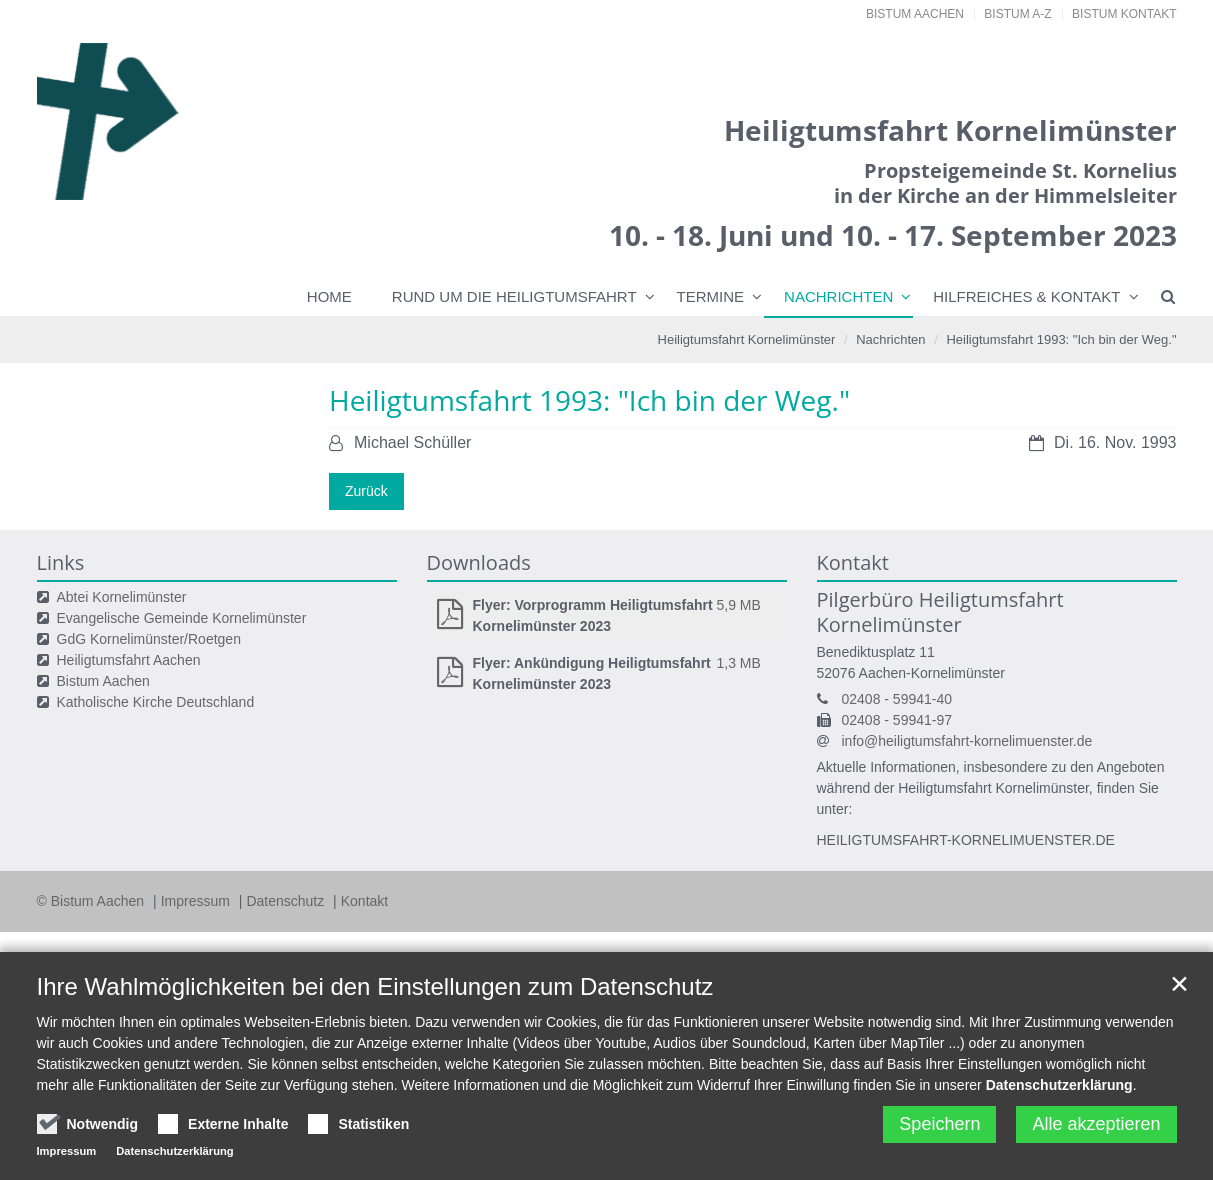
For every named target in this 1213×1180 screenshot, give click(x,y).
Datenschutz (287, 901)
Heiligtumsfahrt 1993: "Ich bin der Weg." (1061, 339)
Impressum (197, 901)
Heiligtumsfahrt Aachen (129, 660)
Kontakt (364, 901)
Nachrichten (838, 296)
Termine (711, 296)
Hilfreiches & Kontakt (1026, 296)
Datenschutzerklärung (1059, 1085)
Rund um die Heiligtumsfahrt (514, 296)
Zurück (366, 491)
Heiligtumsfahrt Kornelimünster (747, 339)
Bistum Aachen (915, 14)
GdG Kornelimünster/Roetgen (149, 639)
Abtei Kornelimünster (122, 597)
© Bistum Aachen (92, 901)
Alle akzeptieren (1096, 1124)
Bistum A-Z (1017, 14)
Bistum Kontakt (1124, 14)
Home (329, 296)
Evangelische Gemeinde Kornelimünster (182, 618)
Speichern (939, 1124)
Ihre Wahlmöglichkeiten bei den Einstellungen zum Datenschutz (375, 986)
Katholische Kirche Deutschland (156, 702)
